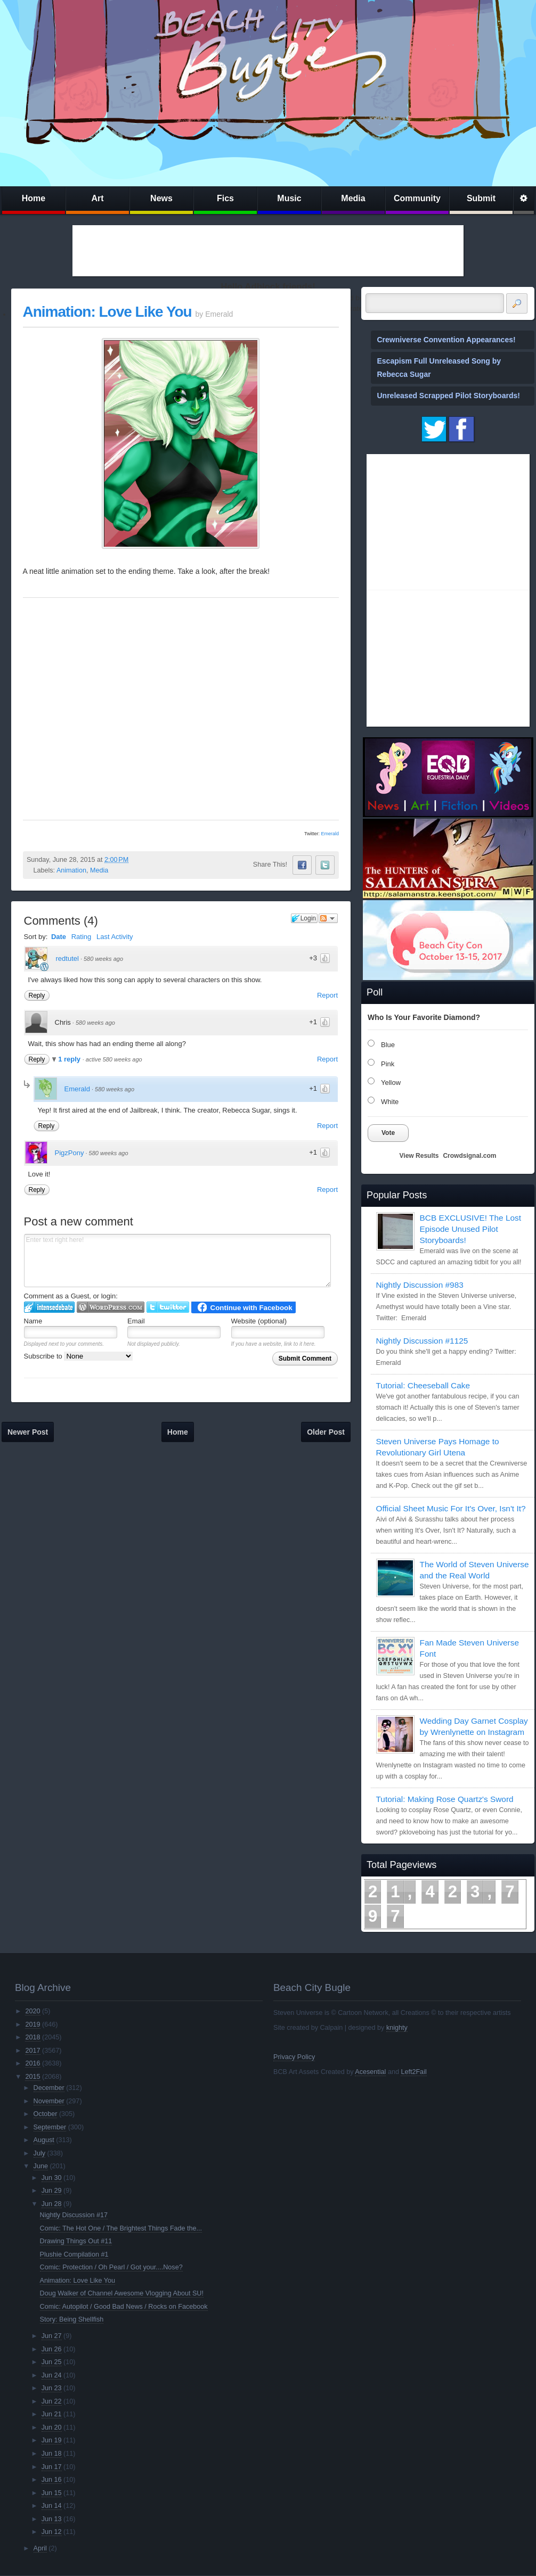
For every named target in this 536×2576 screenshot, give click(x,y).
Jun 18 (52, 2453)
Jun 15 (52, 2493)
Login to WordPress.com (110, 1307)
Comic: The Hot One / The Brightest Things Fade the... (121, 2228)
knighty (397, 2027)
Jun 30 (52, 2178)
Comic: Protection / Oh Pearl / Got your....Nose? (111, 2267)
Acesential (370, 2072)
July (39, 2153)
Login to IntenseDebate (49, 1307)
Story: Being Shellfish (72, 2319)
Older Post (326, 1432)
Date (58, 937)
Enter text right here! (177, 1260)
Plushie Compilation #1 (74, 2254)
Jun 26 (52, 2349)
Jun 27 (52, 2336)
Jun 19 (52, 2440)
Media (353, 198)
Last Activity (114, 937)
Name (33, 1321)
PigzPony (69, 1153)
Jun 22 (52, 2401)
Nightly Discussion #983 (420, 1284)
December (49, 2088)
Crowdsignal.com (469, 1155)
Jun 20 (52, 2427)
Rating (81, 937)
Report (327, 995)
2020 (32, 2011)
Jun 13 (52, 2519)
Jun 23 (52, 2388)
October (46, 2114)
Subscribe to (78, 1356)
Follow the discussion (328, 918)
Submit (481, 198)
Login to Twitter (168, 1307)
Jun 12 (52, 2532)
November (49, 2101)
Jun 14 (52, 2505)
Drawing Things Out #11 (76, 2241)
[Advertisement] (268, 251)
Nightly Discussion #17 (74, 2215)
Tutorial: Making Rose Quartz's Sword (445, 1799)
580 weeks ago (103, 959)
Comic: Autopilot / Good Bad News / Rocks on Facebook (124, 2306)
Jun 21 (52, 2414)
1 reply (70, 1059)
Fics (225, 198)
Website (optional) (259, 1321)
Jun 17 (52, 2467)
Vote (388, 1133)
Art (97, 198)
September (50, 2127)
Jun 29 (52, 2190)
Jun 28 (52, 2204)
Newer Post (27, 1432)
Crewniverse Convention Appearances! (446, 339)
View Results (419, 1155)
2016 (32, 2063)
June (41, 2166)
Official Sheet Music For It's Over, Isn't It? (451, 1508)
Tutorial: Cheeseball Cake (423, 1385)
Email (136, 1321)
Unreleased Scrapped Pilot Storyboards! (448, 395)
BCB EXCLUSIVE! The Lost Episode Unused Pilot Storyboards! (470, 1229)
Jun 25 (52, 2362)
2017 (32, 2050)
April (40, 2548)
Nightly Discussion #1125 (422, 1340)
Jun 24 (52, 2375)
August (44, 2140)
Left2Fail (413, 2072)
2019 (32, 2024)
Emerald (330, 833)
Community (417, 198)
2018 (32, 2037)
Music (289, 198)
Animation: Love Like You (107, 311)
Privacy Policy (294, 2057)
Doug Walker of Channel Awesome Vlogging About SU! (122, 2293)
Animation (71, 870)
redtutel (67, 958)
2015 (32, 2076)
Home (33, 198)
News (161, 198)
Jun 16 (52, 2479)
